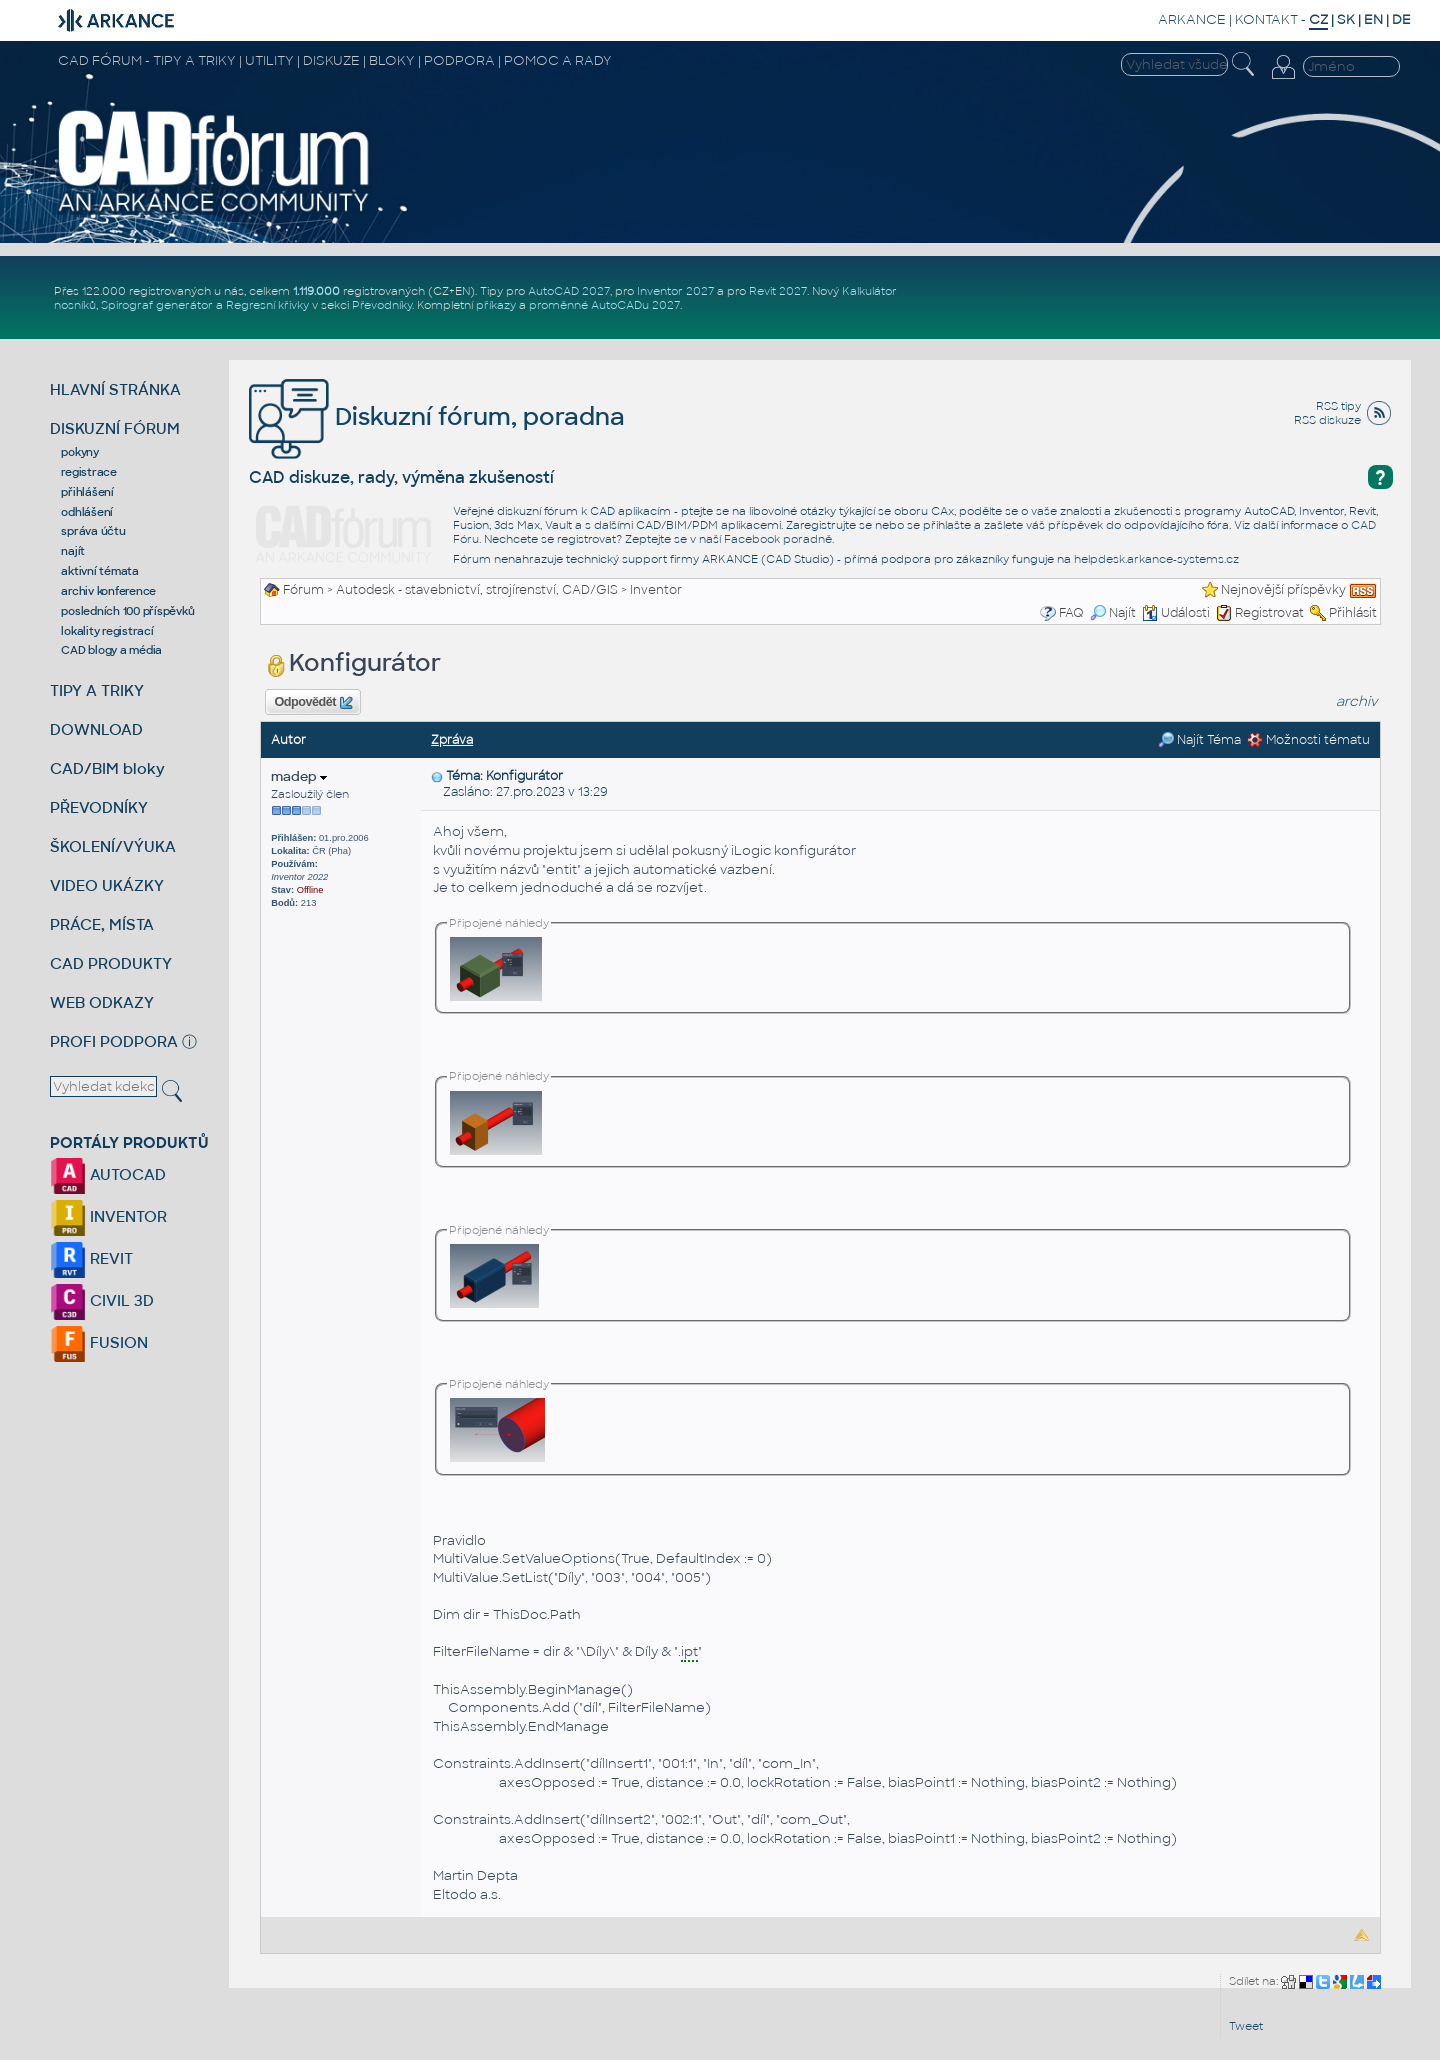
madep (299, 776)
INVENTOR (108, 1216)
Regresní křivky (267, 305)
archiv (1357, 701)
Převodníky (382, 305)
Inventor (656, 590)
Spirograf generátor (157, 305)
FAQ (1071, 613)
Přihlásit (1353, 613)
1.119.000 (316, 291)
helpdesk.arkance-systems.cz (1156, 559)
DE (1401, 19)
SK (1346, 19)
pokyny (80, 452)
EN (1373, 19)
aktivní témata (100, 571)
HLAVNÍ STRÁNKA (115, 389)
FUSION (99, 1342)
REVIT (91, 1258)
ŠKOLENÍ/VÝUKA (113, 846)
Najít (1113, 613)
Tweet (1246, 2026)
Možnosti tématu (1308, 740)
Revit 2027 (778, 291)
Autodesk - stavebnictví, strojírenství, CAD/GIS (477, 590)
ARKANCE (1192, 19)
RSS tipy (1338, 406)
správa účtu (93, 531)
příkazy (496, 305)
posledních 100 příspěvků (127, 611)
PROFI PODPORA (114, 1041)
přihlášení (87, 492)
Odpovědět (313, 703)
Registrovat (1269, 613)
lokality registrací (107, 631)
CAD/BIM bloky (107, 768)
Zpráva (452, 740)
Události (1176, 613)
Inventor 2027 (675, 291)
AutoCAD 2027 (569, 291)
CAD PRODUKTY (111, 963)
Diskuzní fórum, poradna (437, 416)
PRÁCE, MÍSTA (102, 924)
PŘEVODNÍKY (99, 807)
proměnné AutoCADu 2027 (604, 305)
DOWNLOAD (96, 729)
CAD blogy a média (111, 650)
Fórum (303, 590)
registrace (89, 472)
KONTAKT (1266, 19)
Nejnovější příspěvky (1283, 590)
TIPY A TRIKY (97, 690)
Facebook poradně (778, 539)
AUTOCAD (108, 1174)
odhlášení (87, 512)
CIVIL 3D (102, 1300)
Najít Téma (1199, 740)
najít (73, 551)
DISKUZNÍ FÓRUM (115, 428)
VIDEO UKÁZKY (107, 885)
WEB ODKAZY (102, 1002)
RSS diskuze (1327, 420)
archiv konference (108, 591)
